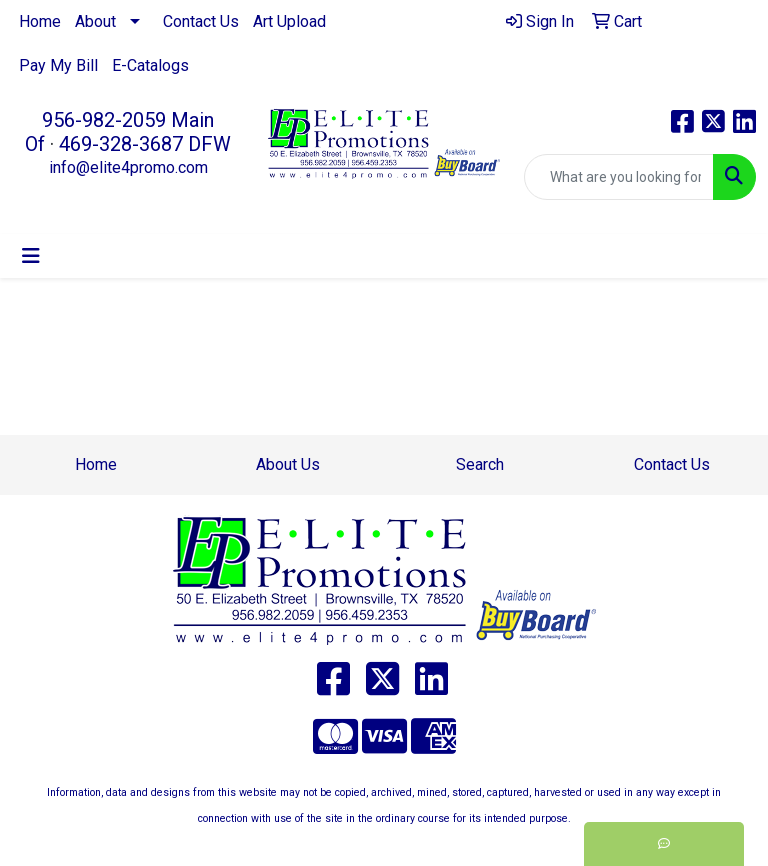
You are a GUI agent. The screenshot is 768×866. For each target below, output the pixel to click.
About (95, 21)
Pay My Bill (58, 65)
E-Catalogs (150, 65)
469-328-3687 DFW (145, 144)
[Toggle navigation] (31, 256)
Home (40, 21)
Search (480, 464)
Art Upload (289, 21)
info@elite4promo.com (128, 167)
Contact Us (201, 21)
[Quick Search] (619, 177)
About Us (288, 464)
